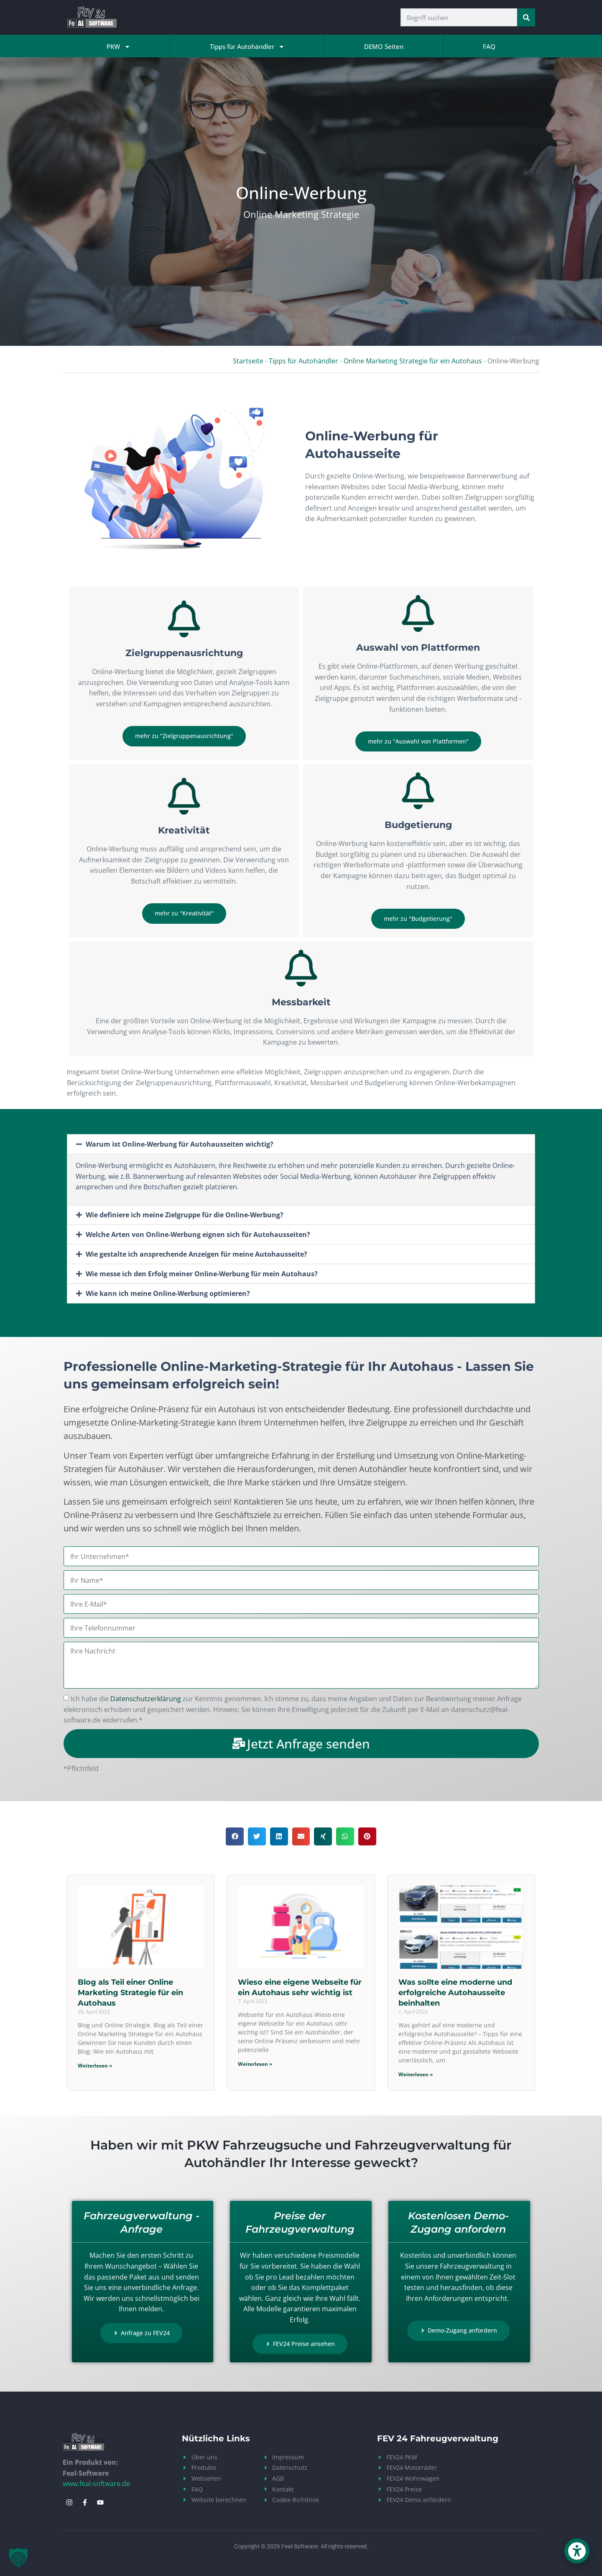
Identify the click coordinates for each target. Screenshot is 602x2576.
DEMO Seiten (383, 46)
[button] (301, 1144)
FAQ (489, 46)
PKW (118, 46)
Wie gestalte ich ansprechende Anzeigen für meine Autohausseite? (196, 1254)
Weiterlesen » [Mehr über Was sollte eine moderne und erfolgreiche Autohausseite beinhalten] (415, 2074)
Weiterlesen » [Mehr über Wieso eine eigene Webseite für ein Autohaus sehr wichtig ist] (255, 2063)
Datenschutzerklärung (145, 1698)
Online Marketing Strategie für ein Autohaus (413, 360)
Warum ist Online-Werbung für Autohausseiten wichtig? (179, 1144)
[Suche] (526, 17)
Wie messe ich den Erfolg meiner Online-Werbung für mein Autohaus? (202, 1273)
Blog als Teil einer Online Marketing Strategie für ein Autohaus (130, 1993)
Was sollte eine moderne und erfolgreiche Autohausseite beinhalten (455, 1993)
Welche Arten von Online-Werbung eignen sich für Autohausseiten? (198, 1234)
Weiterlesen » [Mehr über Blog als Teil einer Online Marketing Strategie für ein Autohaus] (95, 2065)
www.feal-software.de (96, 2483)
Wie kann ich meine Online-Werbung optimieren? (168, 1293)
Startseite (248, 360)
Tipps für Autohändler (247, 46)
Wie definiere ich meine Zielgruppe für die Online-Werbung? (184, 1214)
